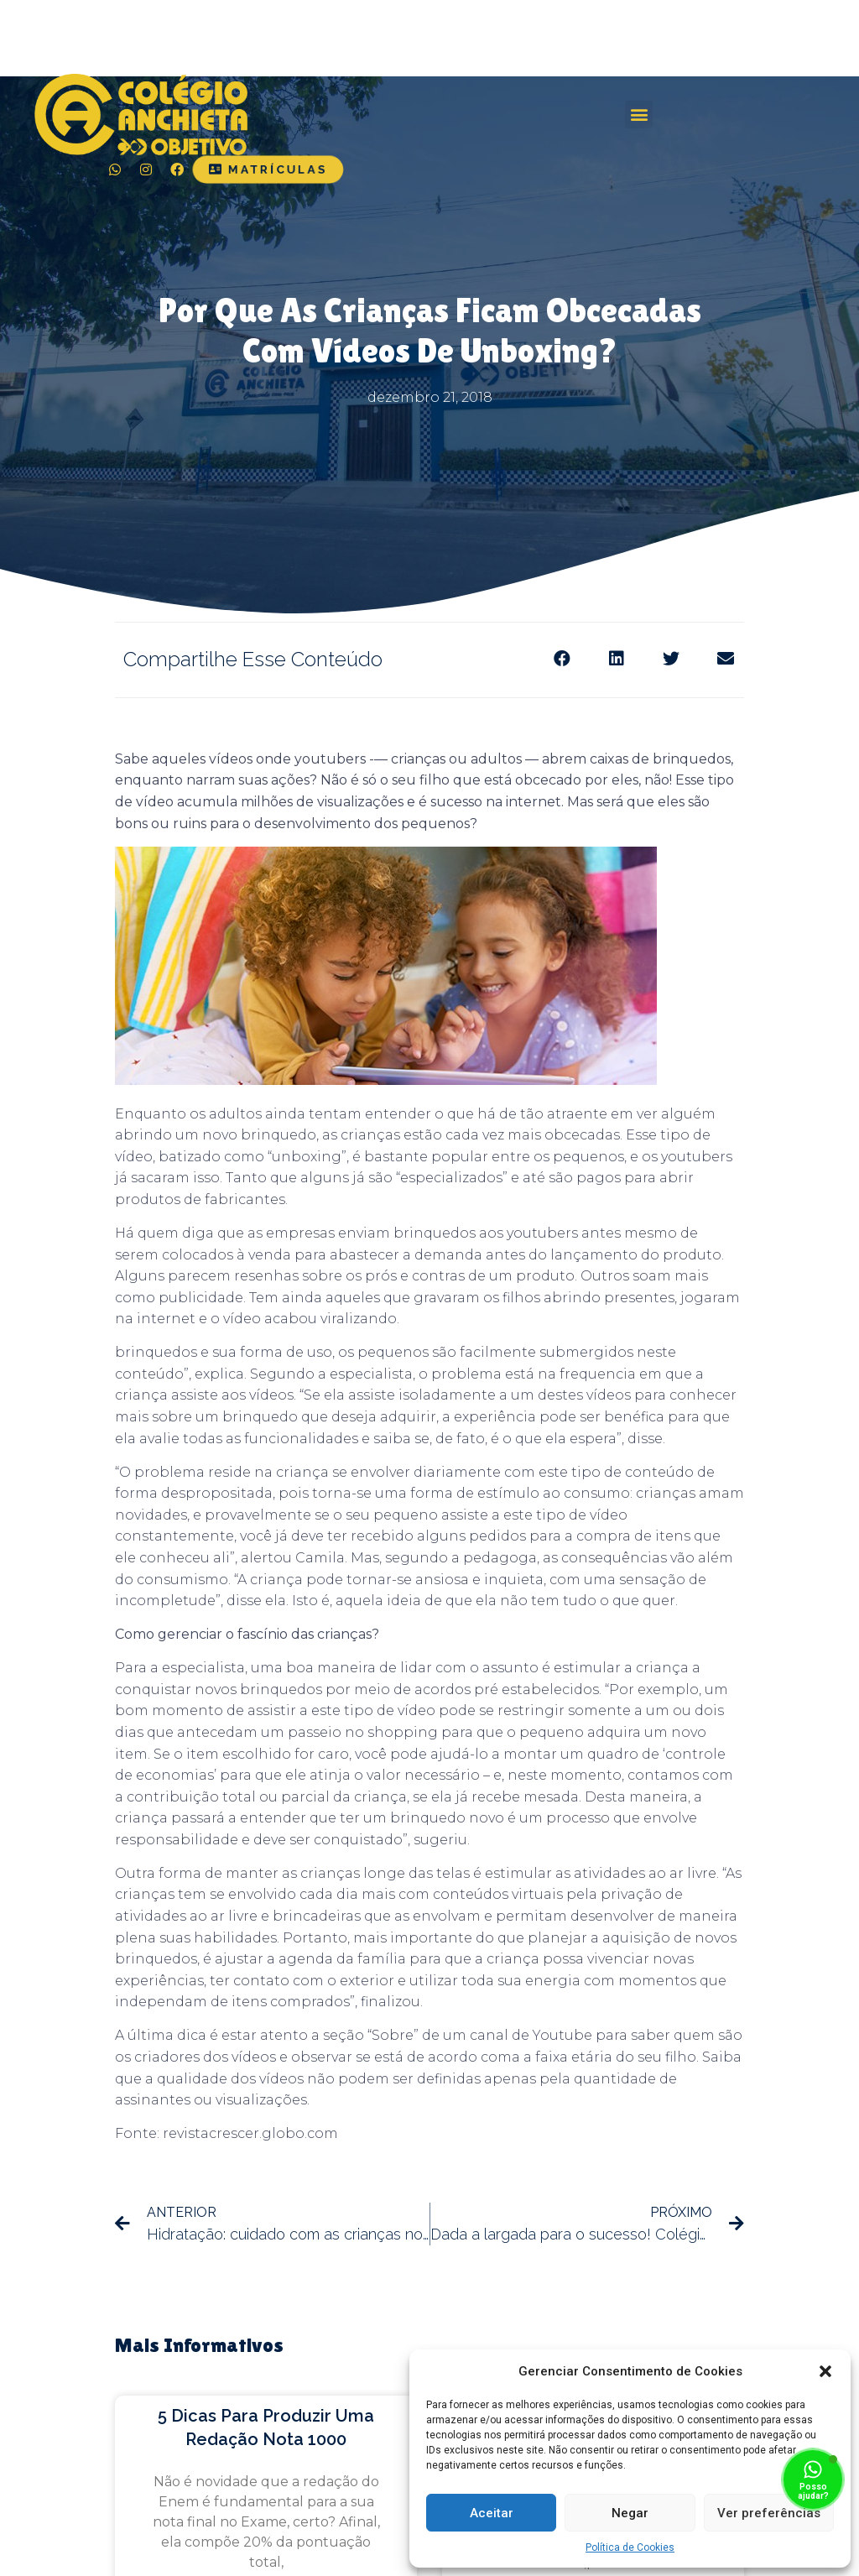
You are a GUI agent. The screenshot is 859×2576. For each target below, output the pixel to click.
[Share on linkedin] (616, 658)
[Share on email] (725, 658)
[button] (825, 2371)
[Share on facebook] (561, 658)
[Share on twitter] (671, 658)
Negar (630, 2513)
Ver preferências (768, 2513)
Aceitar (491, 2513)
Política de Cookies (630, 2547)
